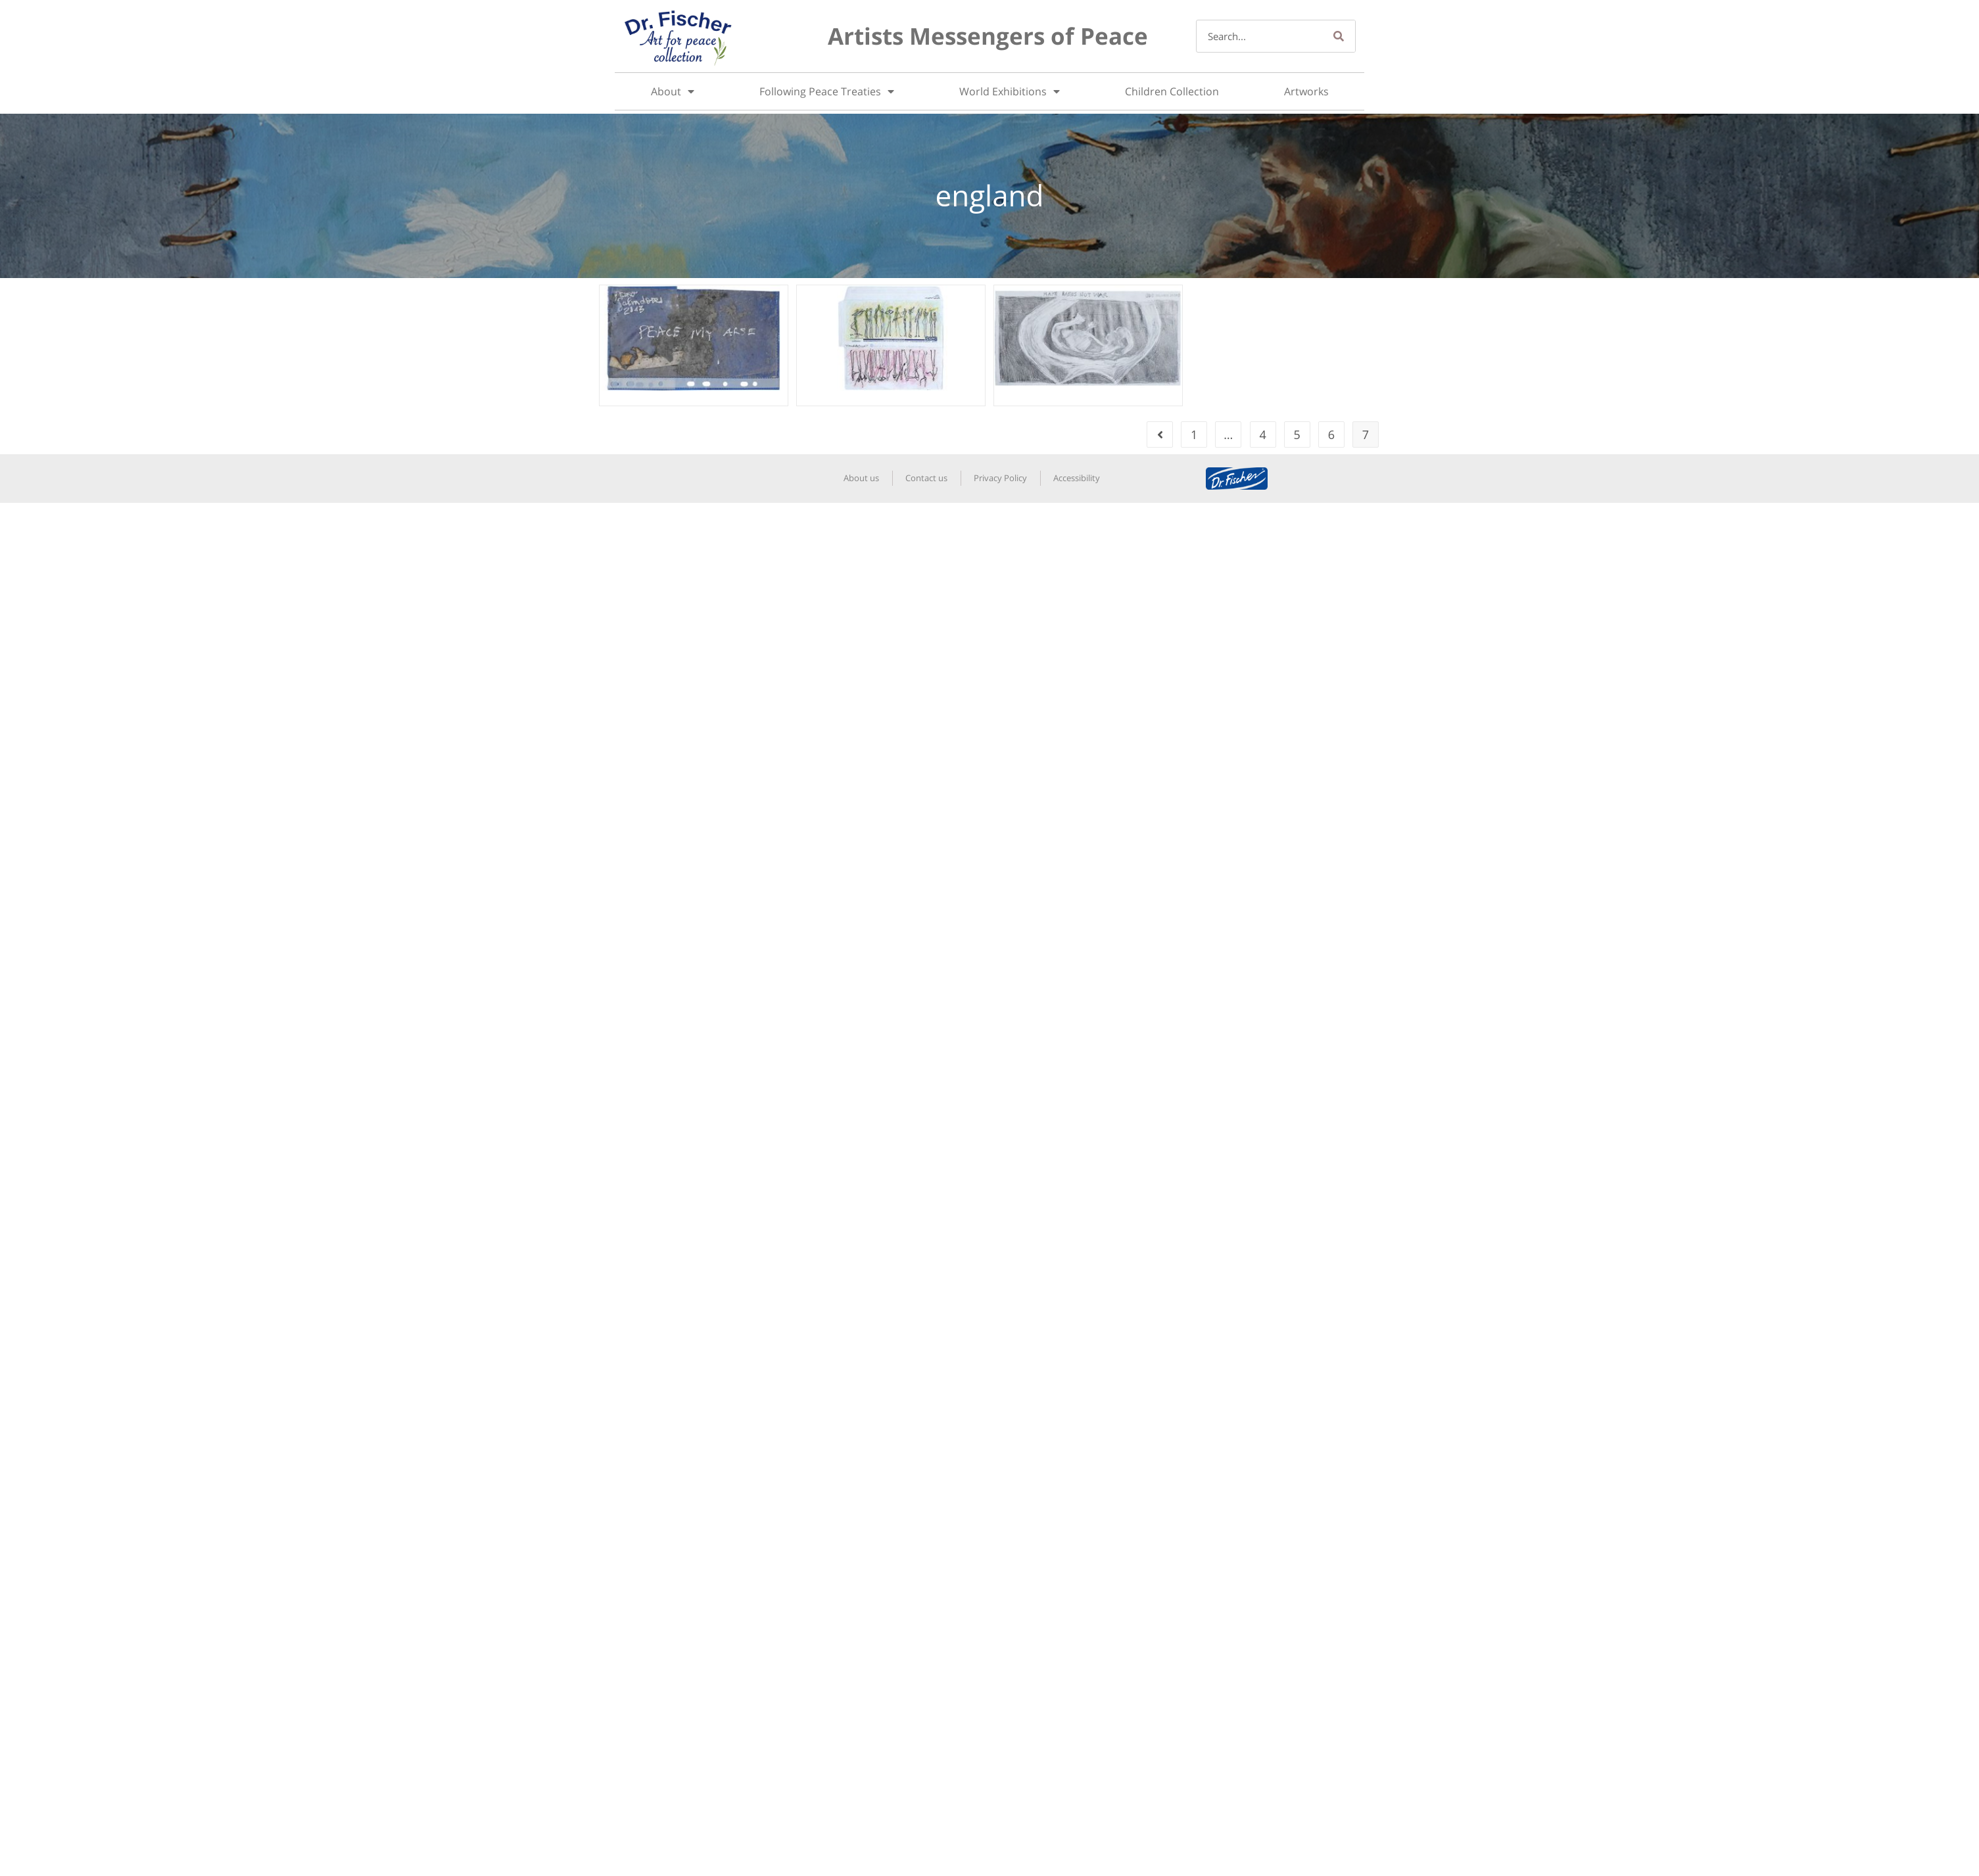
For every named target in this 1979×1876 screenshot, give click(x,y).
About (672, 91)
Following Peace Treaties (826, 91)
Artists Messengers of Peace (988, 35)
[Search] (1338, 36)
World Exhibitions (1009, 91)
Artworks (1306, 91)
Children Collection (1172, 91)
